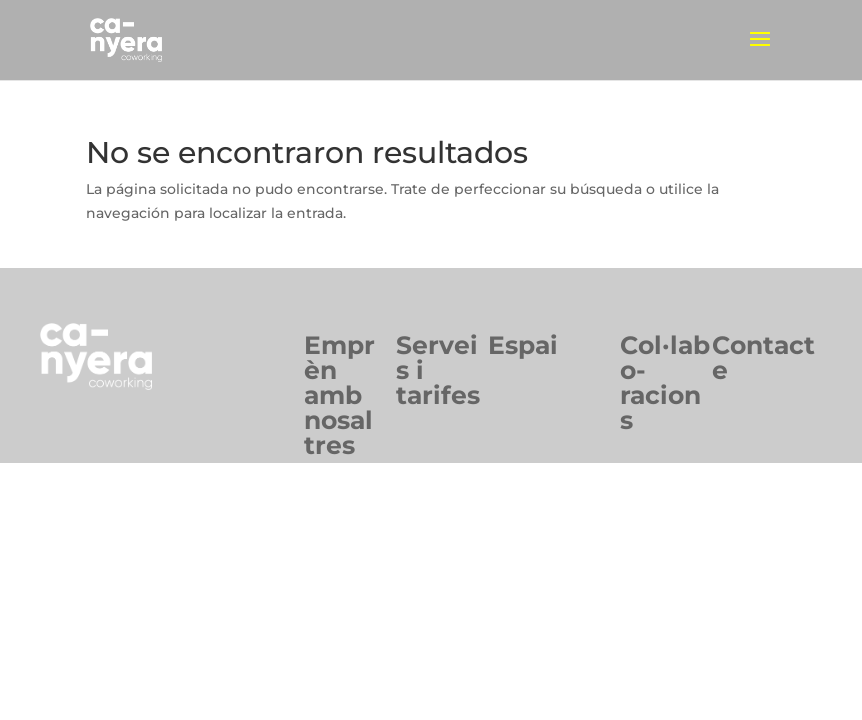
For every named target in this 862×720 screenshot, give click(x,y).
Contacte (763, 357)
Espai (523, 345)
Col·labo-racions (665, 382)
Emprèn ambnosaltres (339, 395)
